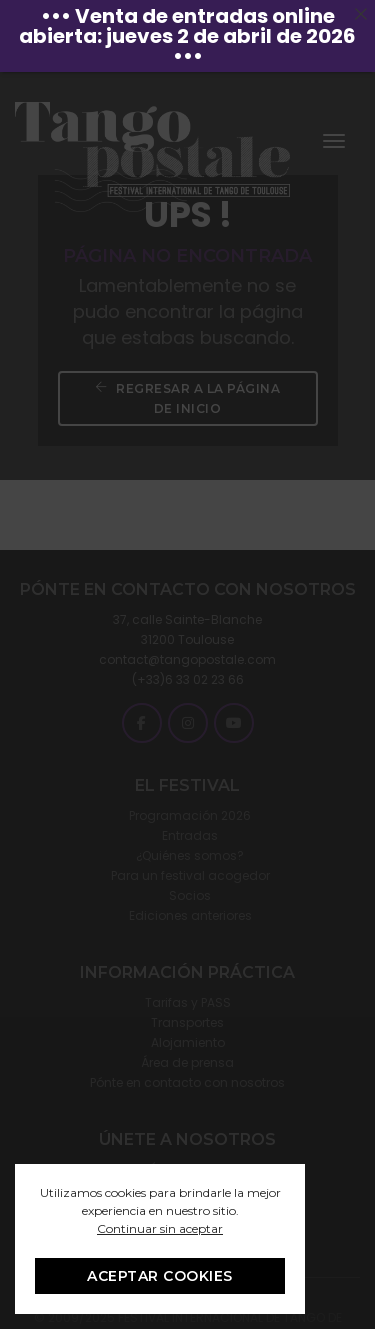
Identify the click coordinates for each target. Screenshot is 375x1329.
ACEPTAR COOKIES (160, 1276)
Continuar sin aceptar (160, 1228)
